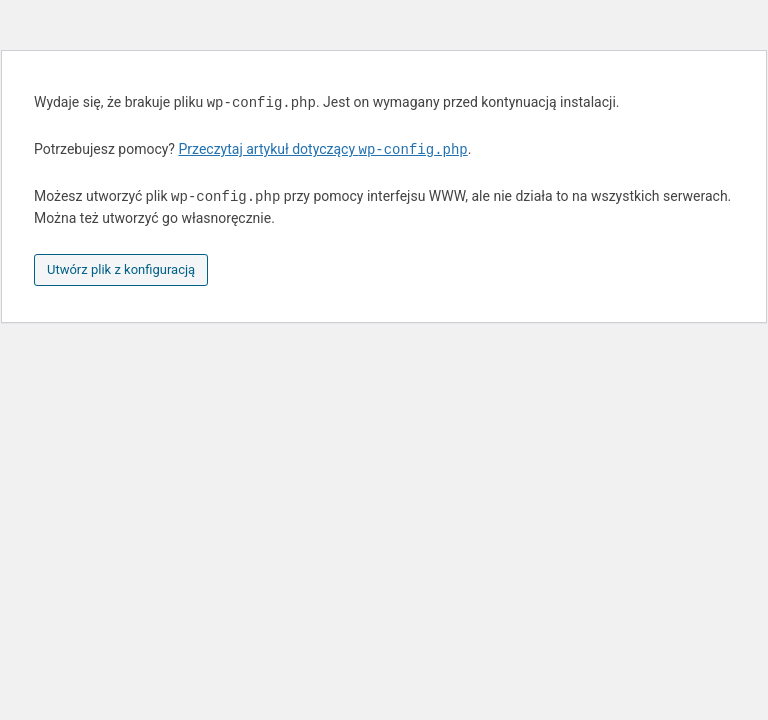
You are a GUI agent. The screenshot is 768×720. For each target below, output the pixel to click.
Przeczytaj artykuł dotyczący (322, 150)
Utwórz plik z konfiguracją (121, 269)
